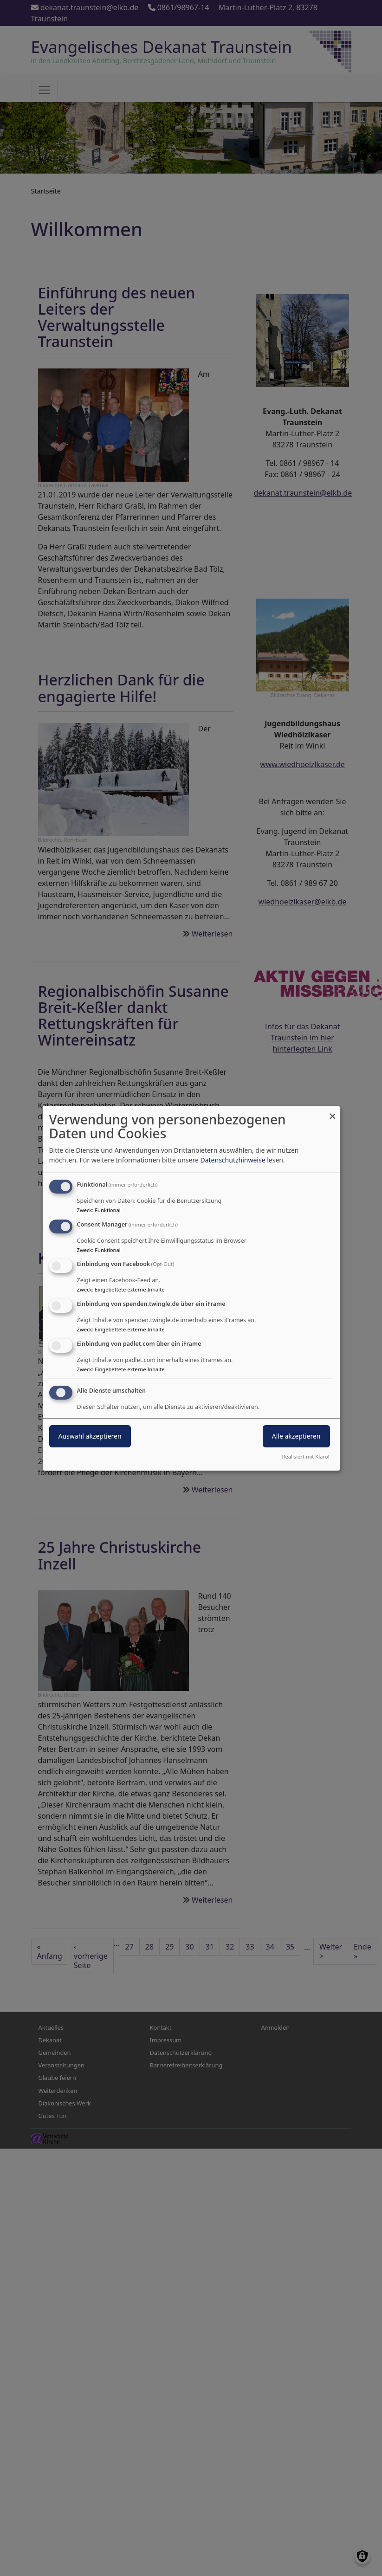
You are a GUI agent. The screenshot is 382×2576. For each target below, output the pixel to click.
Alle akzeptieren (296, 1436)
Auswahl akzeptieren (90, 1436)
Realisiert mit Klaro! (306, 1456)
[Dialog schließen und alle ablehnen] (333, 1111)
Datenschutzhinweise (232, 1160)
